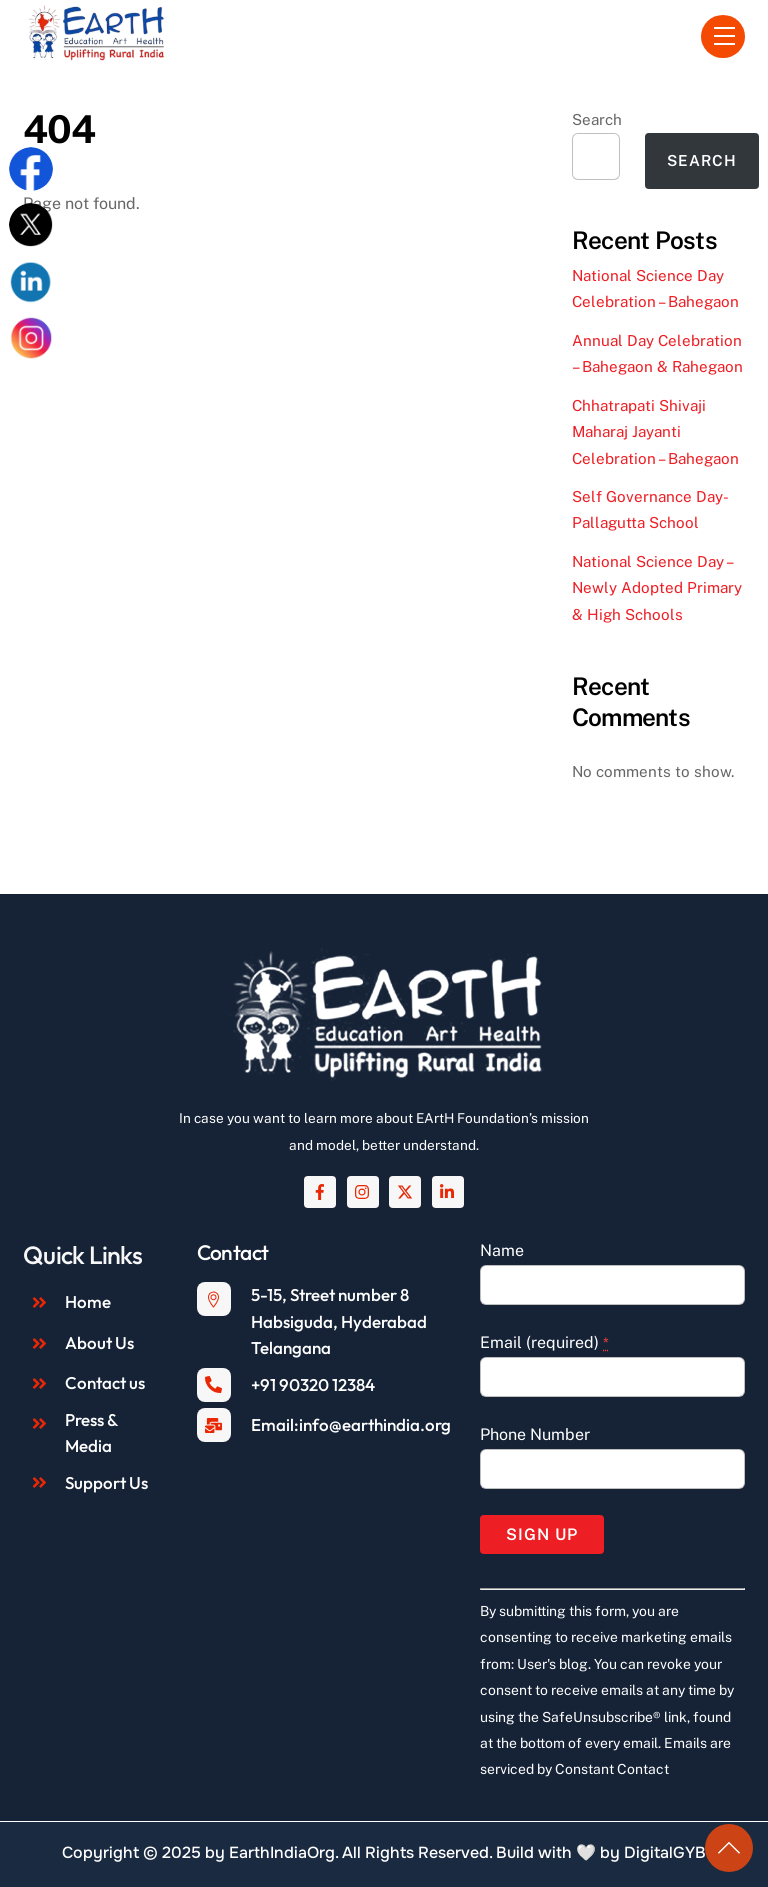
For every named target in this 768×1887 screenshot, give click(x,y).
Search (597, 119)
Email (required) (544, 1342)
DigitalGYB (665, 1852)
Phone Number (535, 1434)
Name (502, 1250)
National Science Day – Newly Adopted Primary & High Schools (657, 588)
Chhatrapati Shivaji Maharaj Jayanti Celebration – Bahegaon (655, 432)
